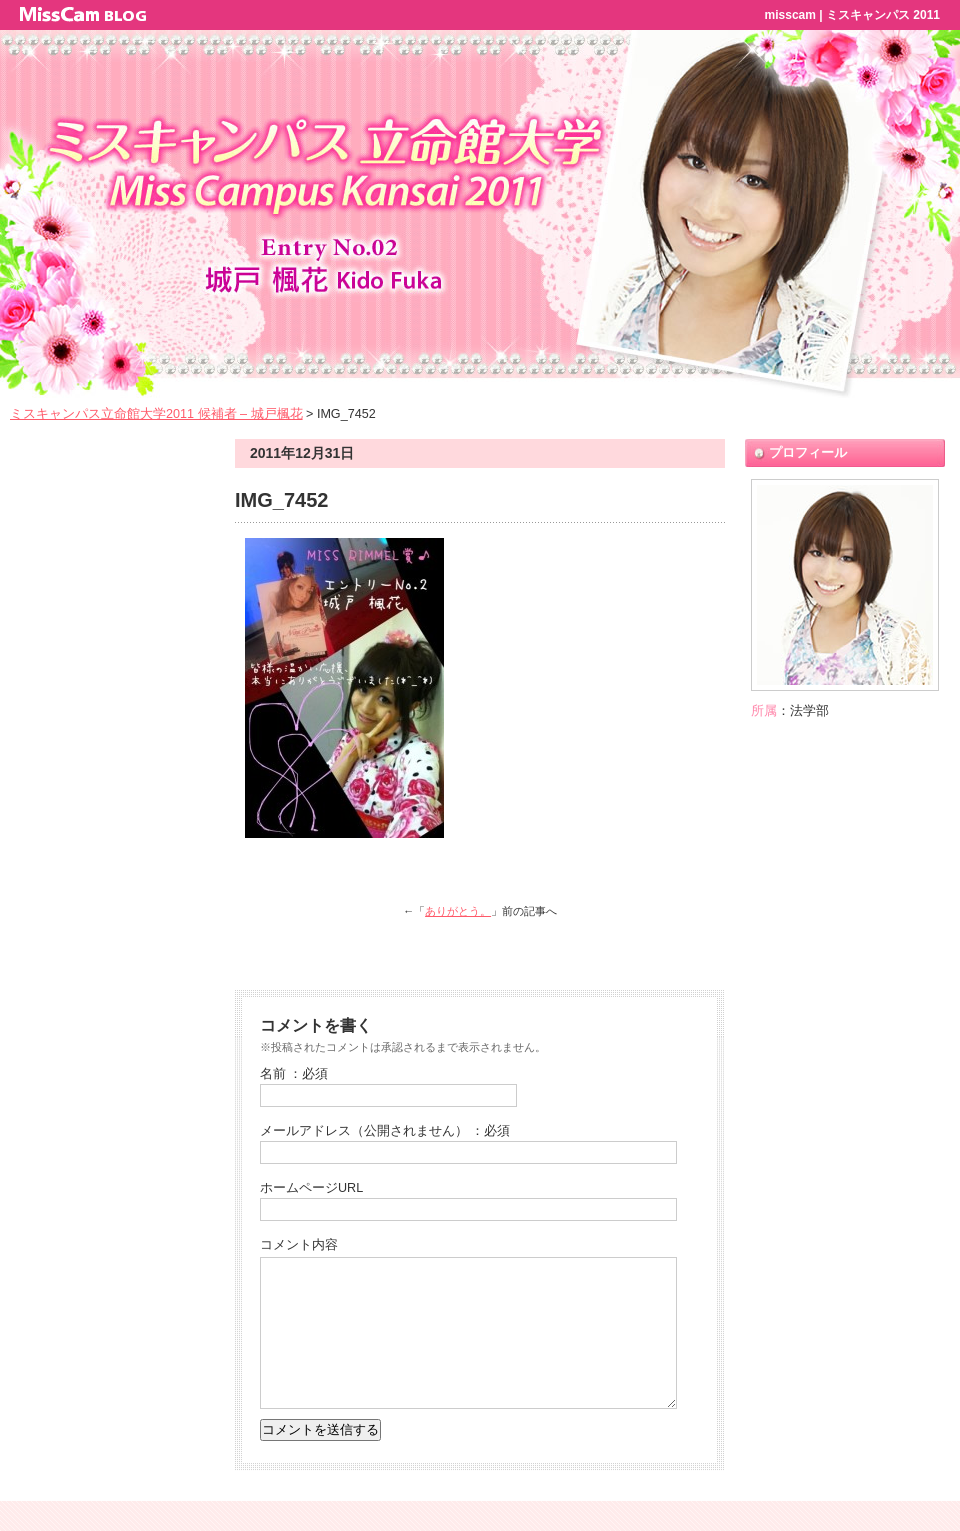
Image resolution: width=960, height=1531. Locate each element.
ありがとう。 (458, 911)
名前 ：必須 (294, 1074)
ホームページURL (311, 1188)
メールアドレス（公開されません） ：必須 (385, 1131)
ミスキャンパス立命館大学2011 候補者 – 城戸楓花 (156, 414)
